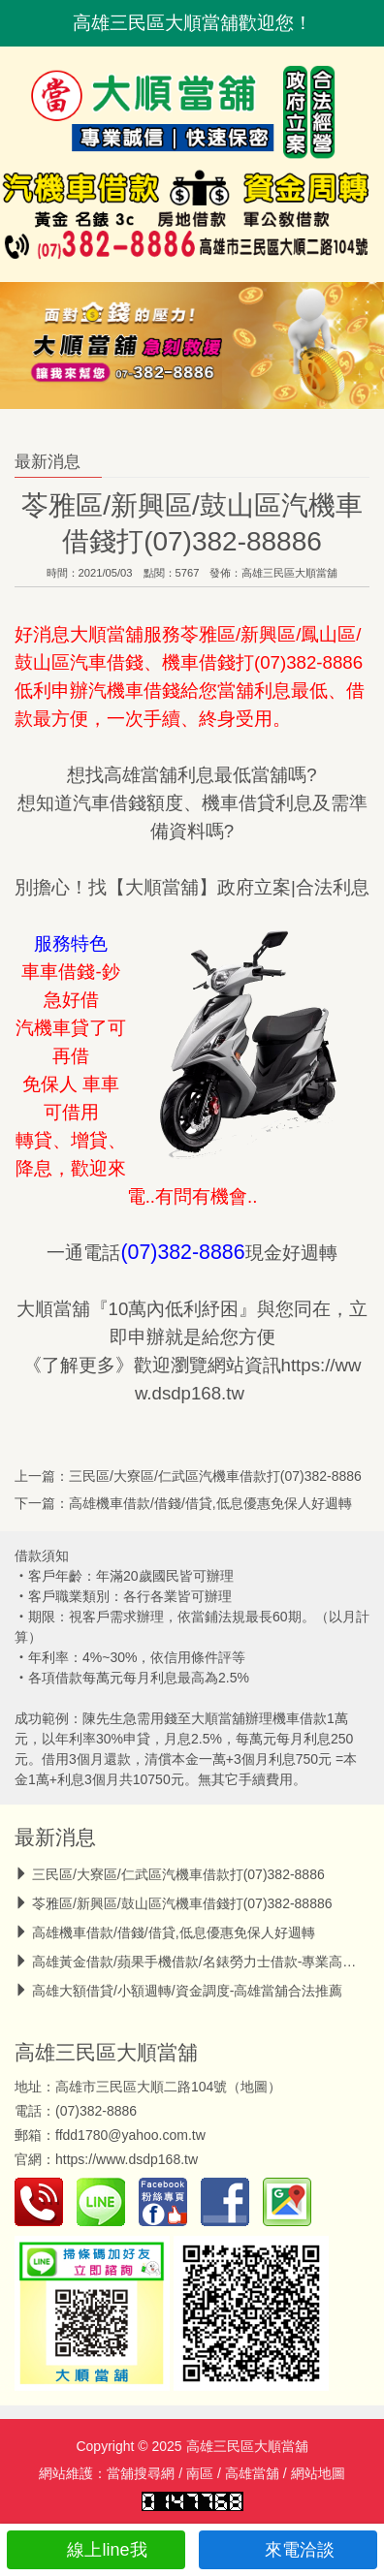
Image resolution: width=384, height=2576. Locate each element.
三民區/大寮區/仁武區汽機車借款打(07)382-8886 (215, 1476)
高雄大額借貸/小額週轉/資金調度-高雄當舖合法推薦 (187, 1990)
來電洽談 (288, 2550)
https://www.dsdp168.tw (126, 2159)
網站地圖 (318, 2473)
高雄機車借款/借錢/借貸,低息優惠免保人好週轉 (210, 1503)
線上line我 (95, 2550)
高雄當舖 (252, 2473)
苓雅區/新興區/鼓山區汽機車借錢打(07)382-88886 (182, 1903)
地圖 (254, 2086)
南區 (199, 2473)
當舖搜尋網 (141, 2473)
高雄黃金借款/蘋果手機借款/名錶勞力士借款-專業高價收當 (207, 1961)
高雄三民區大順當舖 (289, 573)
